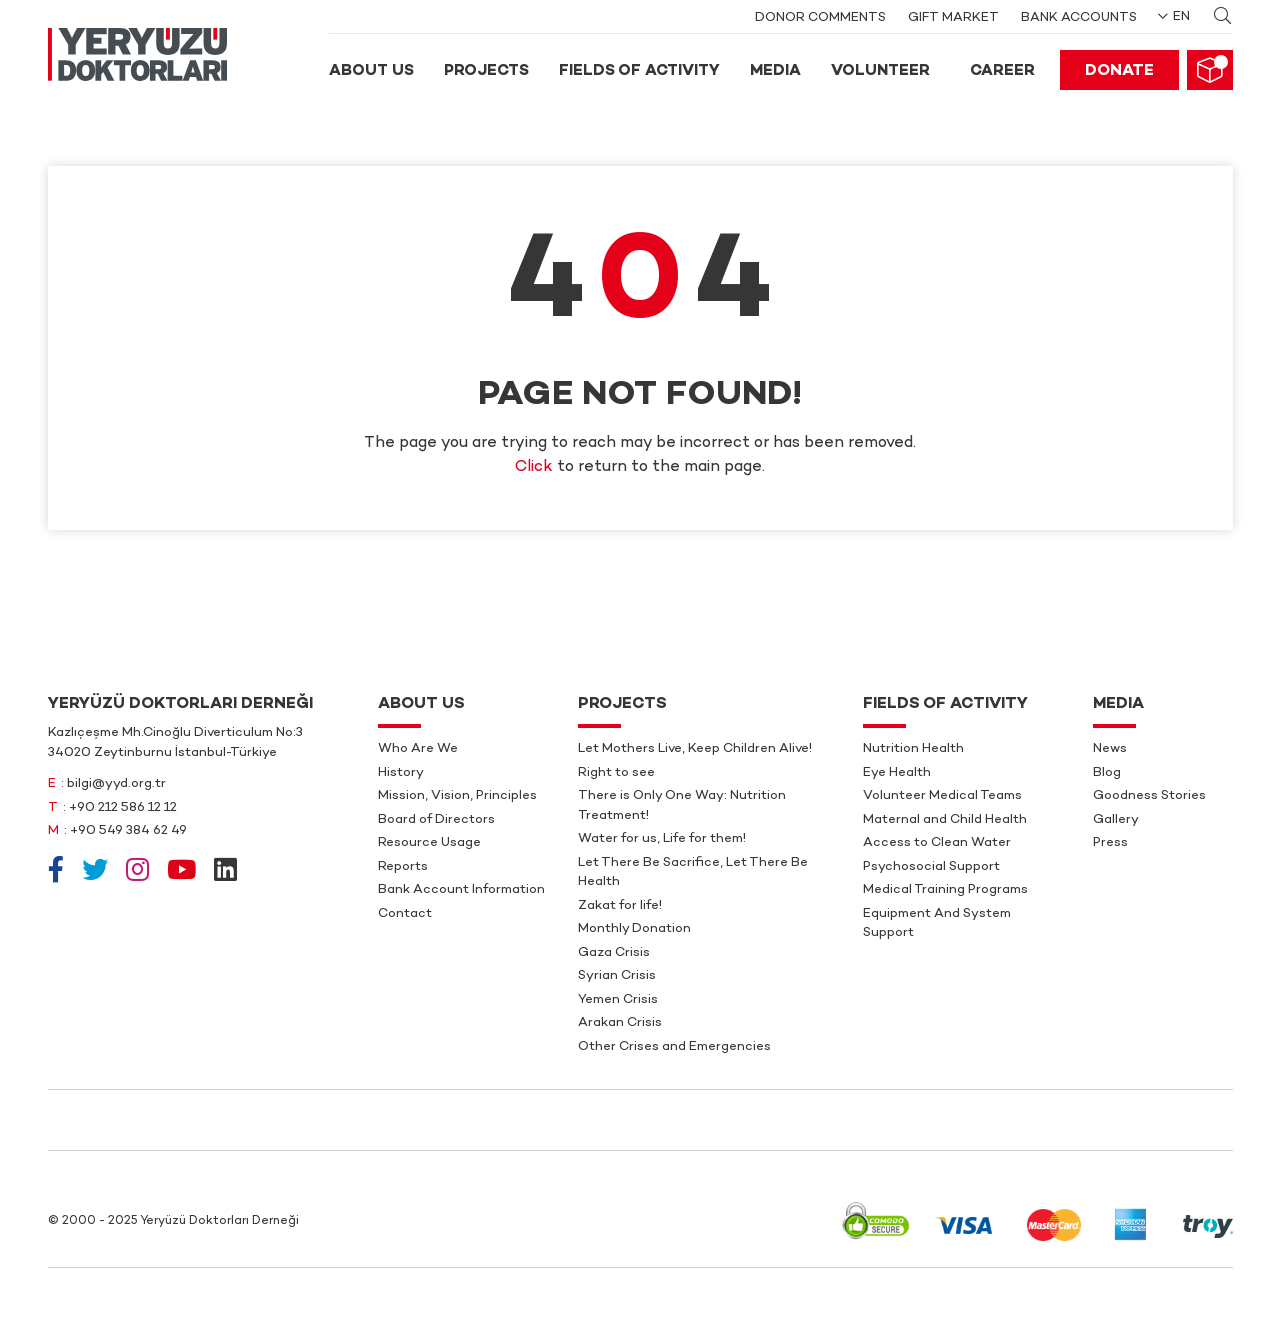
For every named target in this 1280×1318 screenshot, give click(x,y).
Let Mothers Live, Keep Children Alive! (695, 749)
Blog (1107, 773)
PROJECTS (486, 71)
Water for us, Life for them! (662, 839)
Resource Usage (429, 843)
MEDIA (775, 71)
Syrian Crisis (617, 976)
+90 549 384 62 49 (128, 831)
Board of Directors (436, 820)
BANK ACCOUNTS (1079, 18)
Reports (403, 867)
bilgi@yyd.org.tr (116, 784)
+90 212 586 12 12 (123, 808)
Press (1110, 843)
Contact (405, 914)
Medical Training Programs (945, 890)
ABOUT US (371, 71)
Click (534, 467)
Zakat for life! (620, 906)
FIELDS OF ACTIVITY (639, 71)
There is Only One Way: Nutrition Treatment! (682, 806)
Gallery (1116, 820)
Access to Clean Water (937, 843)
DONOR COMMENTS (820, 18)
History (401, 773)
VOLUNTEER (880, 71)
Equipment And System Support (937, 924)
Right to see (616, 773)
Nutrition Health (913, 749)
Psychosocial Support (931, 867)
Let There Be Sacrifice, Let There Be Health (693, 873)
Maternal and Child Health (945, 820)
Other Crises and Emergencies (674, 1047)
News (1110, 749)
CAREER (1002, 71)
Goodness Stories (1149, 796)
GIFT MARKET (953, 18)
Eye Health (897, 773)
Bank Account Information (461, 890)
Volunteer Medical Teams (942, 796)
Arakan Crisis (620, 1023)
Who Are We (418, 749)
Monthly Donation (634, 929)
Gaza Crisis (614, 953)
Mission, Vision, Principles (457, 796)
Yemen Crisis (618, 1000)
